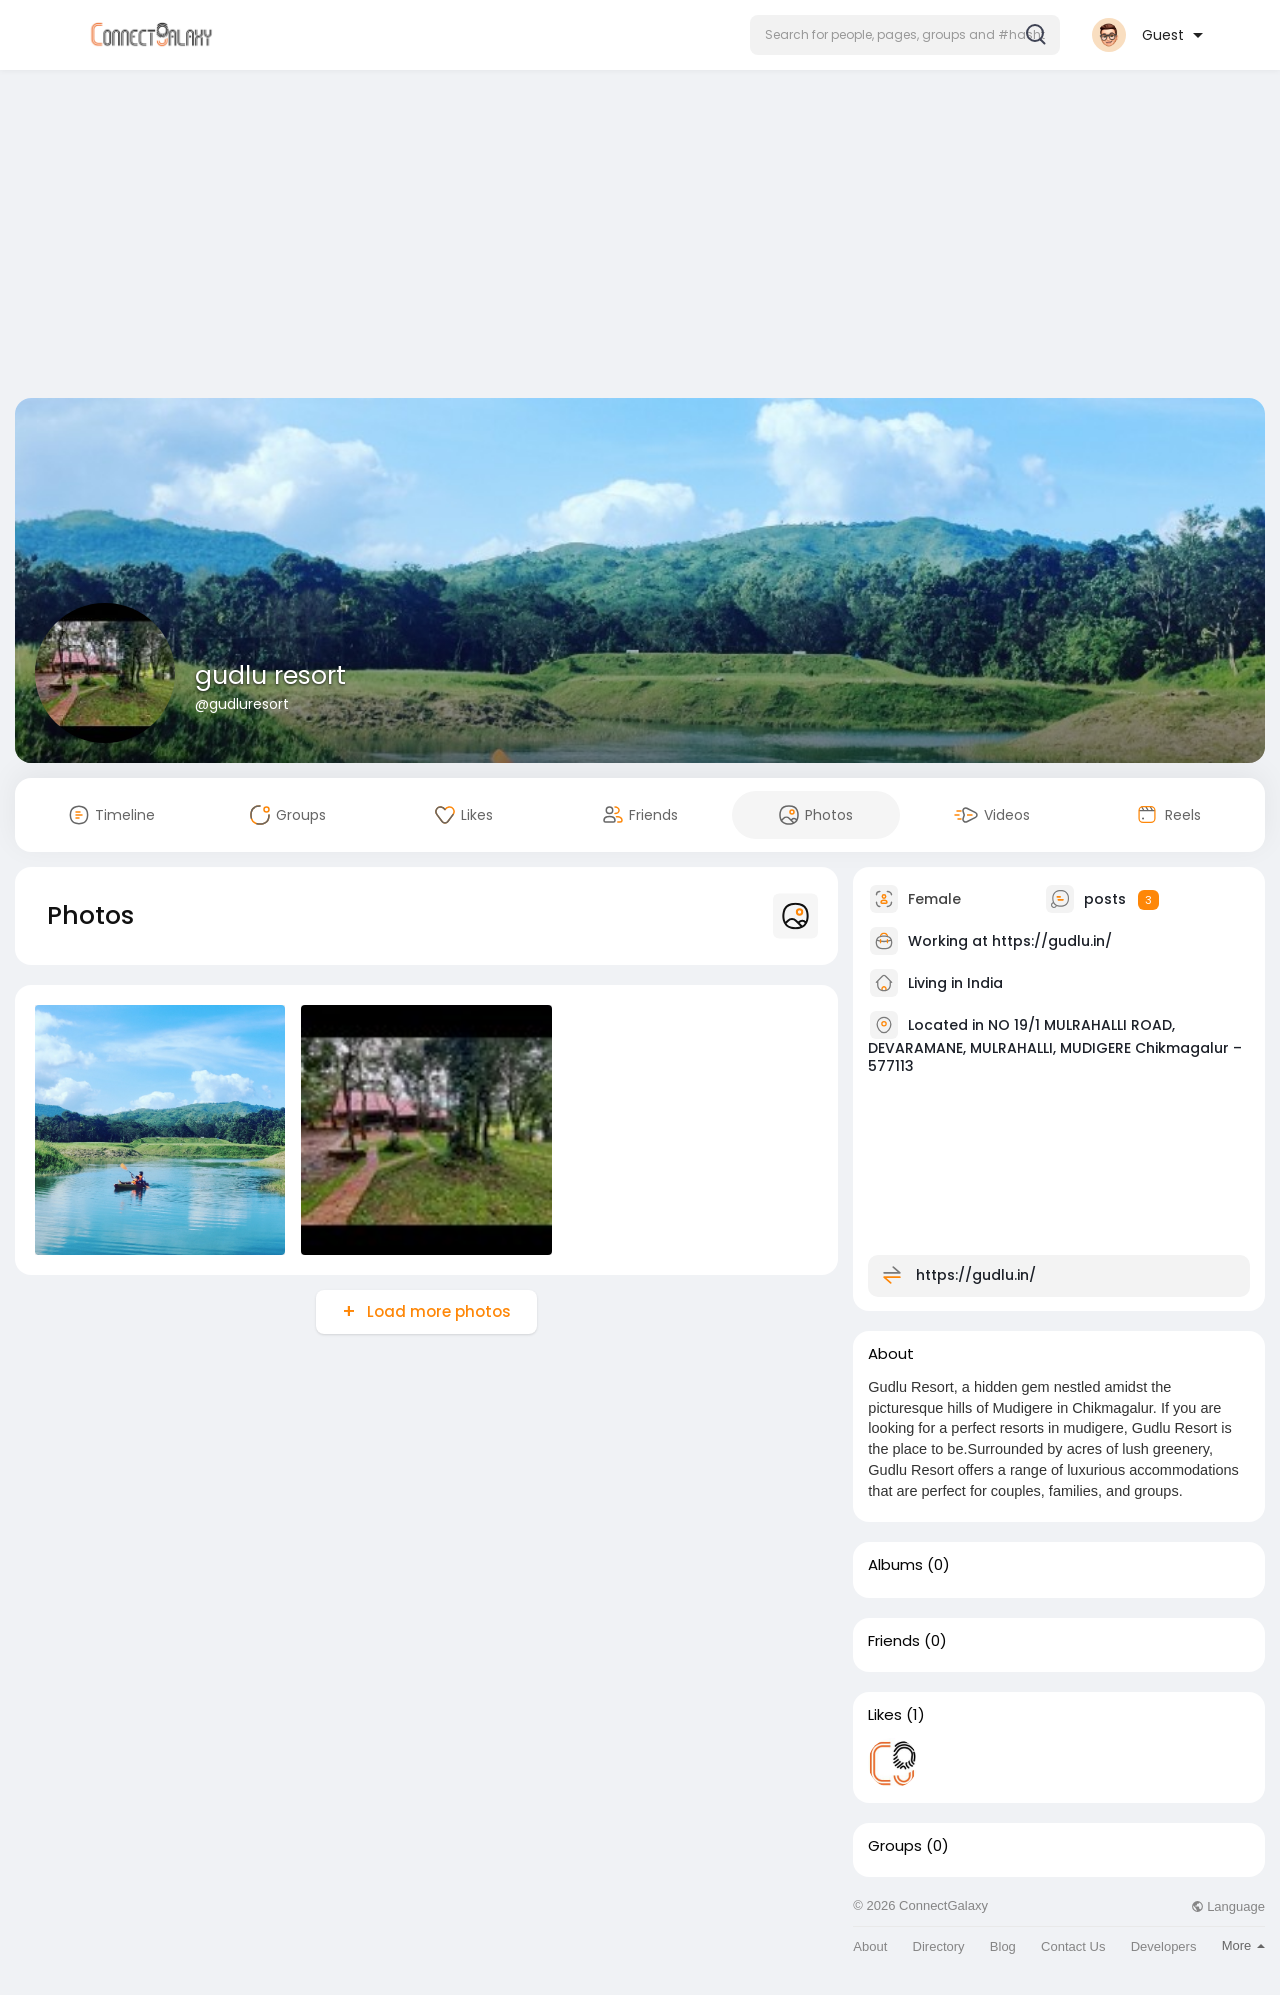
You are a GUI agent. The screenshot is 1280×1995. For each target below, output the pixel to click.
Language (1228, 1906)
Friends (894, 1641)
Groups (895, 1846)
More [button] (1243, 1945)
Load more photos (437, 1311)
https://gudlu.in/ (1052, 941)
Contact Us (1073, 1946)
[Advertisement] (640, 238)
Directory (939, 1946)
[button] (905, 35)
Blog (1003, 1946)
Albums (895, 1565)
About (870, 1946)
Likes (885, 1715)
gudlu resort (270, 675)
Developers (1164, 1946)
